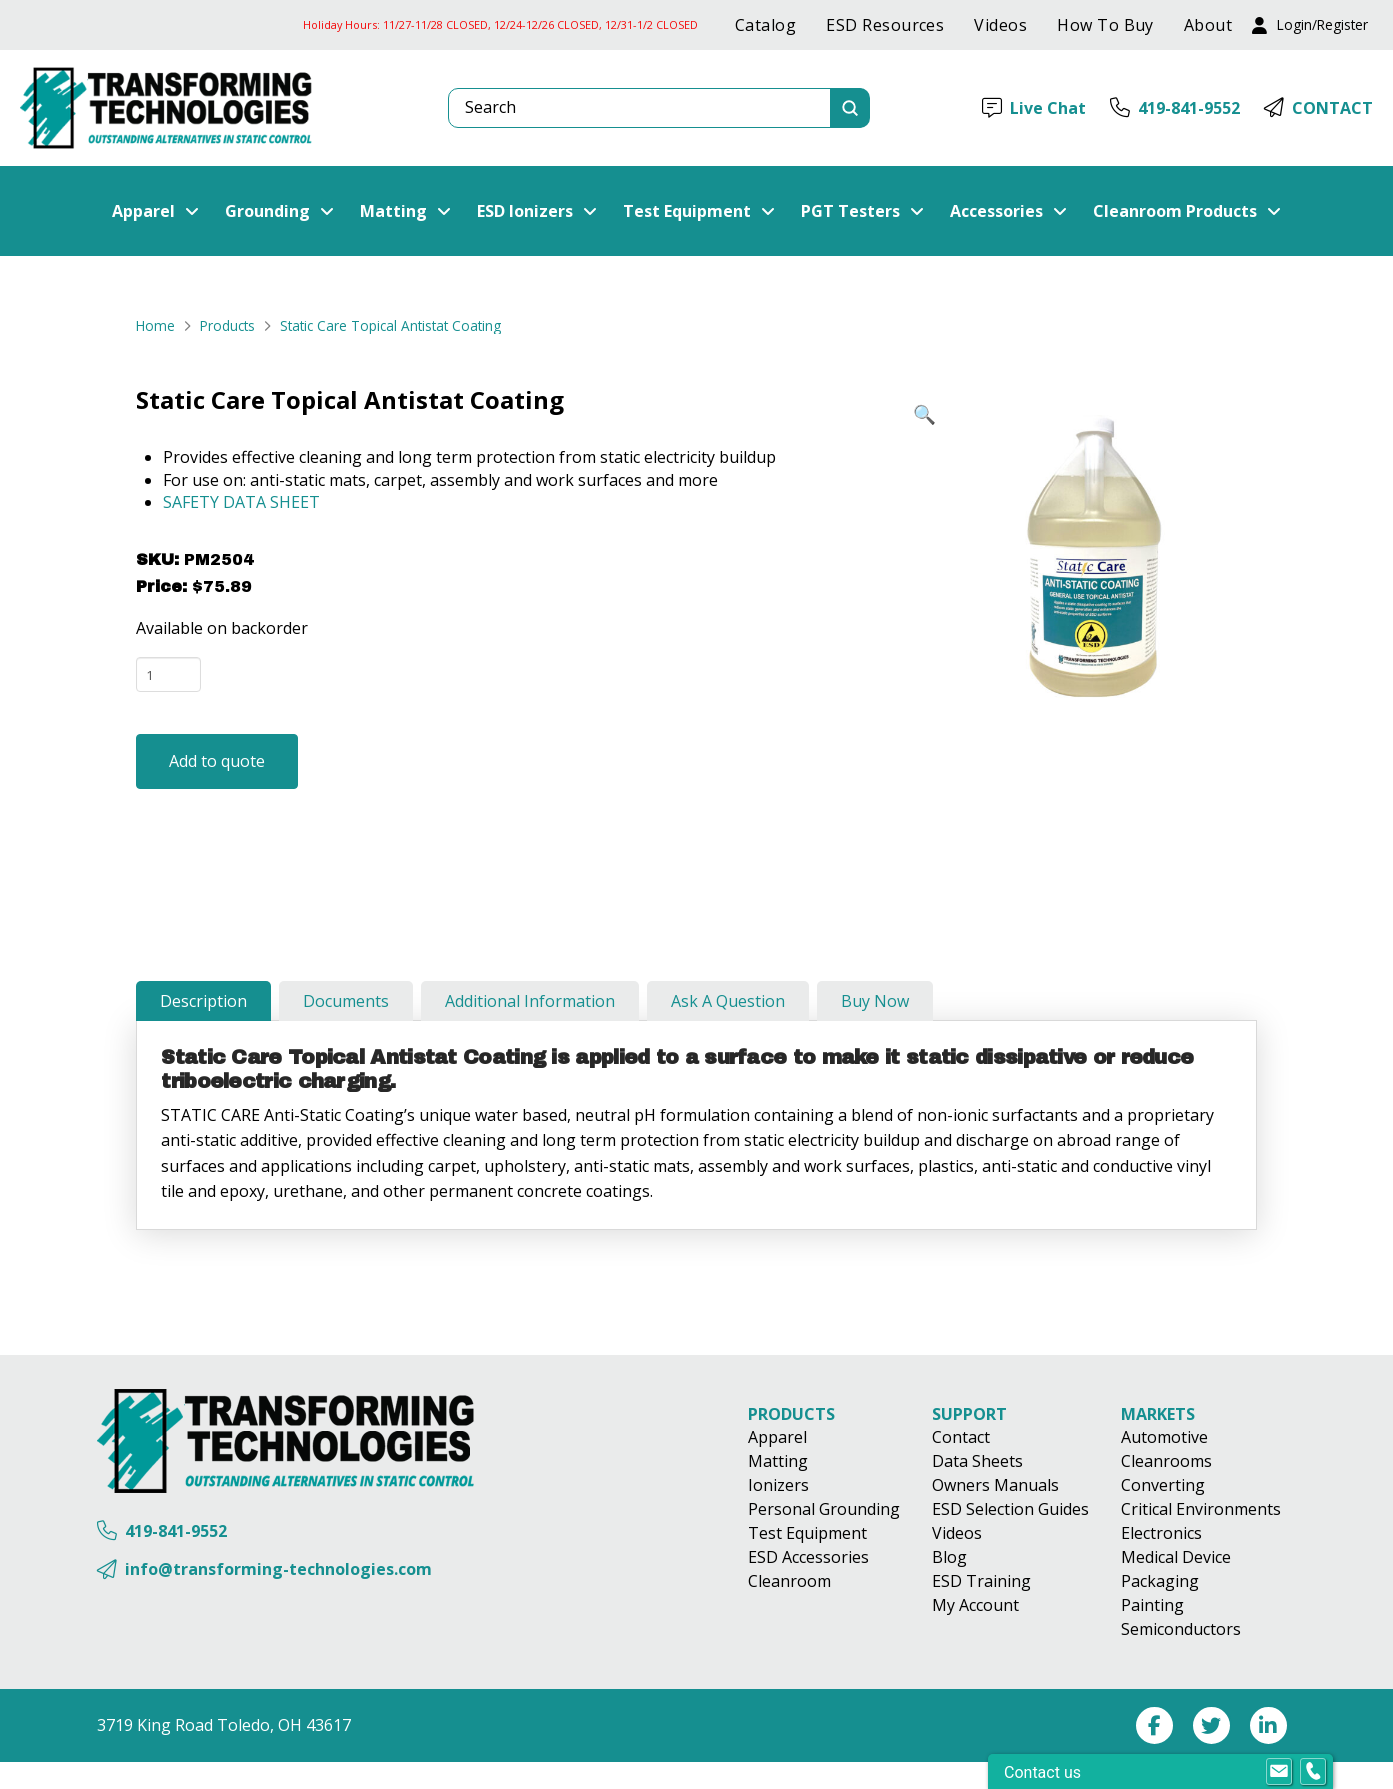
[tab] (203, 1001)
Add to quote (217, 761)
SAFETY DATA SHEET (241, 502)
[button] (1310, 25)
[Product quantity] (168, 674)
